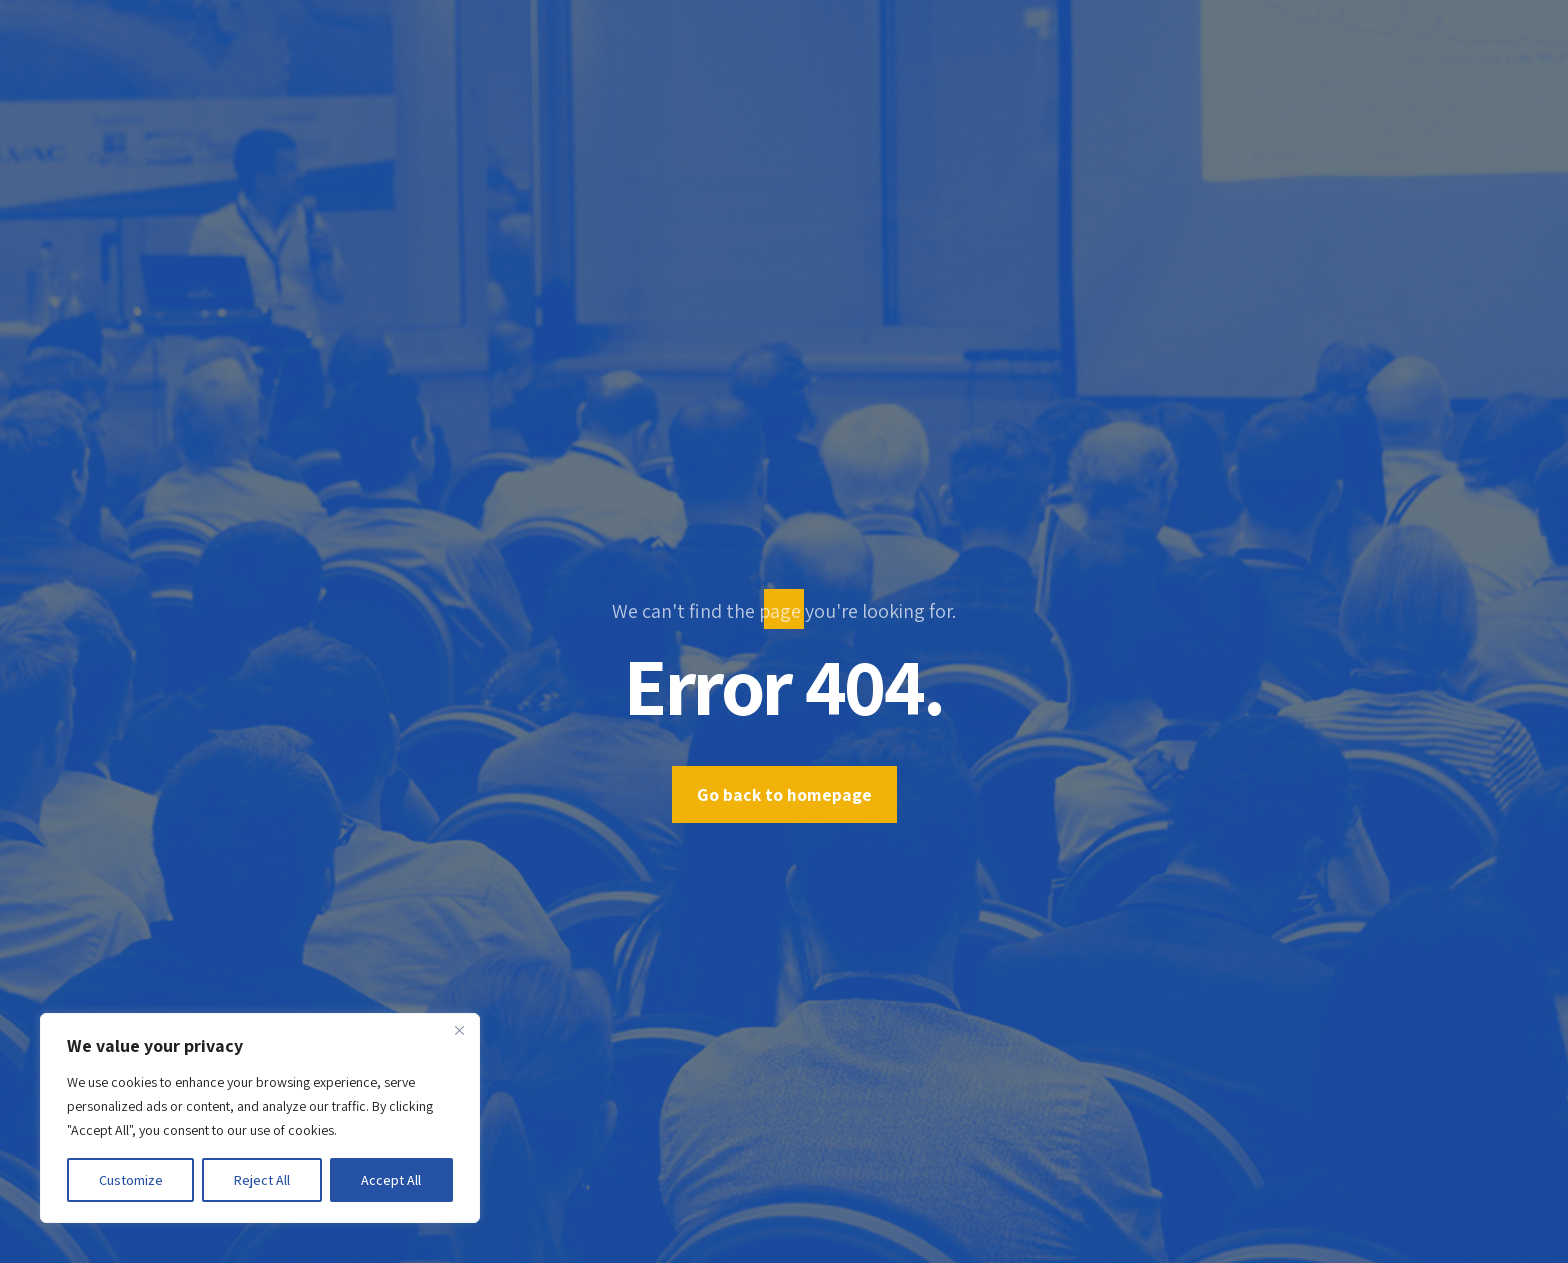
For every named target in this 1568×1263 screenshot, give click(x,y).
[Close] (459, 1030)
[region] (260, 1118)
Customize (131, 1180)
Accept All (391, 1180)
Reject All (262, 1180)
